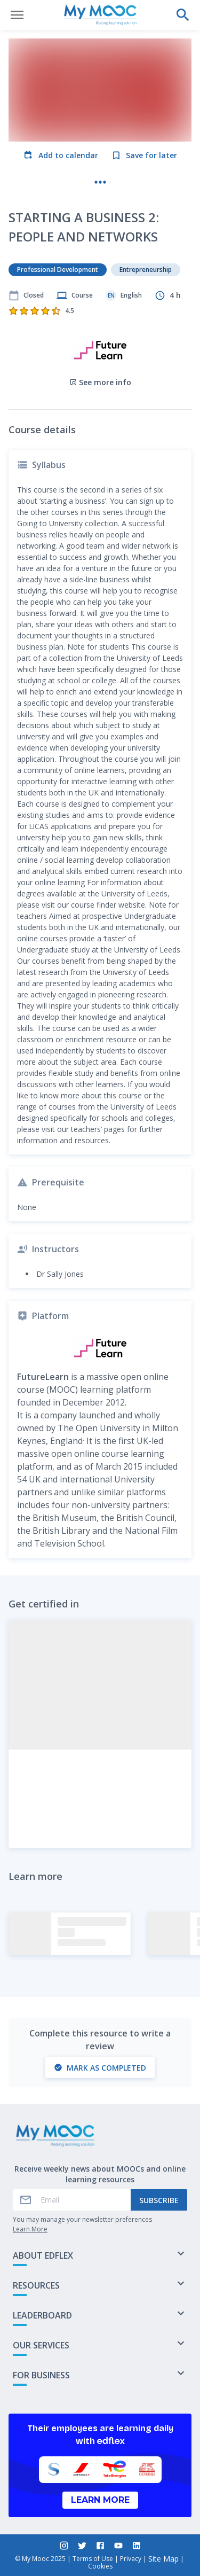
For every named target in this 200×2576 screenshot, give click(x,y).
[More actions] (100, 182)
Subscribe (159, 2200)
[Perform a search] (182, 15)
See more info (100, 382)
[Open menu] (17, 15)
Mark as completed (100, 2068)
